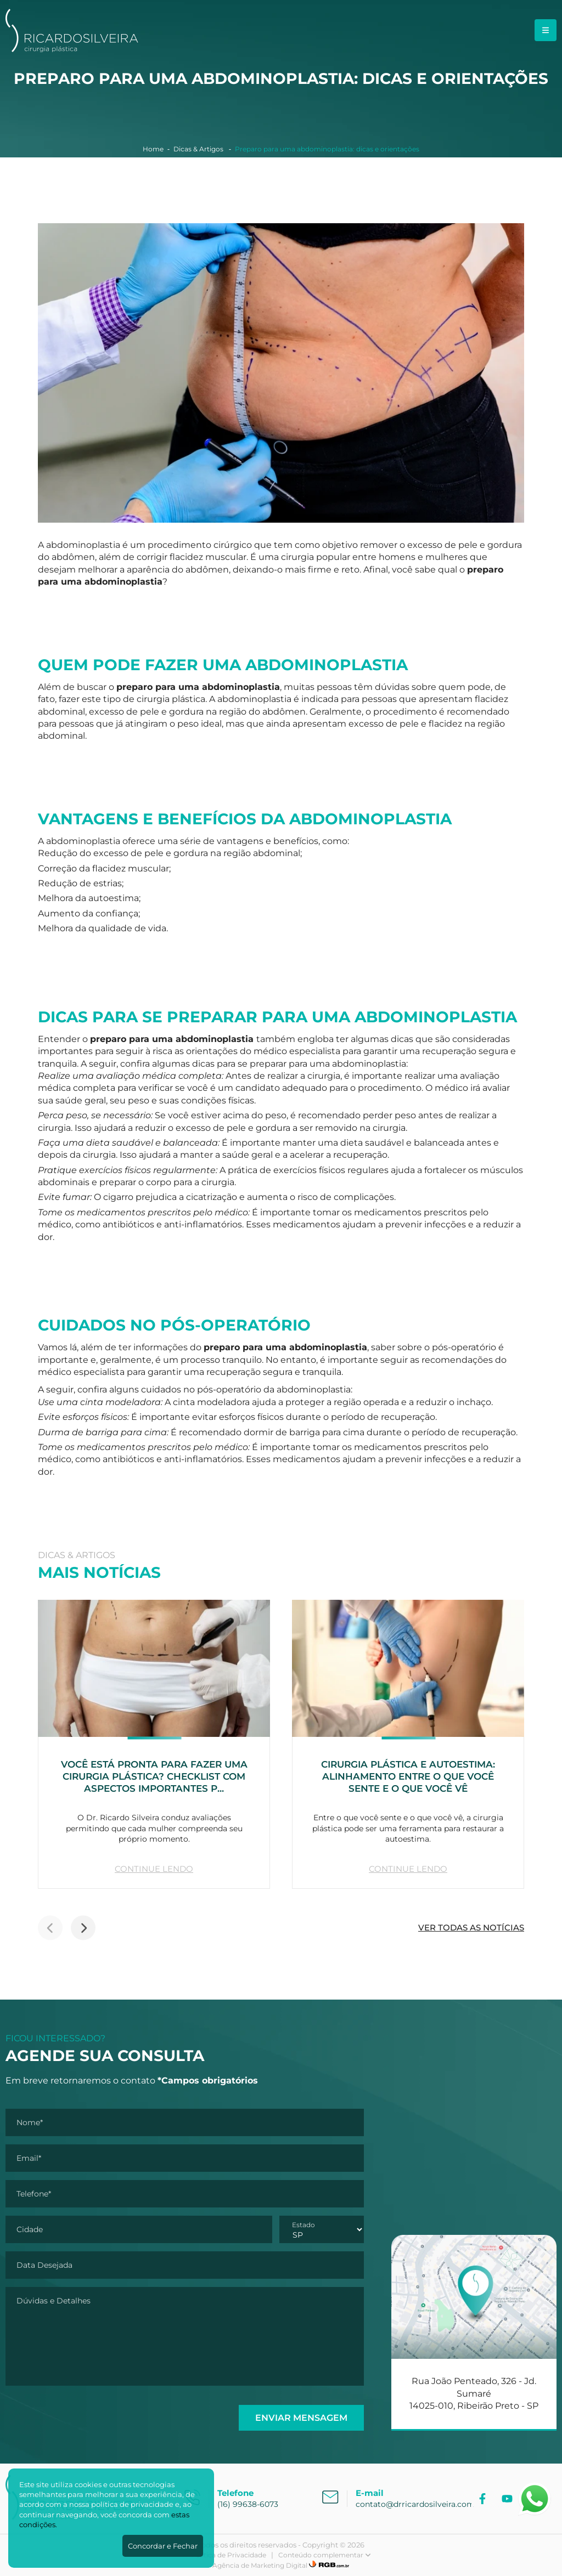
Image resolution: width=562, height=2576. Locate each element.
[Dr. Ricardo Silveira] (71, 49)
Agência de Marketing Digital (259, 2565)
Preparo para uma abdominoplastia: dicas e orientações (327, 149)
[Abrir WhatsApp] (534, 2499)
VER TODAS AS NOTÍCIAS (471, 1927)
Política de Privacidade (228, 2555)
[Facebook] (483, 2498)
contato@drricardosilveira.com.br (420, 2504)
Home (153, 149)
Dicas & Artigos (199, 149)
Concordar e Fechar (163, 2545)
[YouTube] (508, 2498)
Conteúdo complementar (324, 2555)
